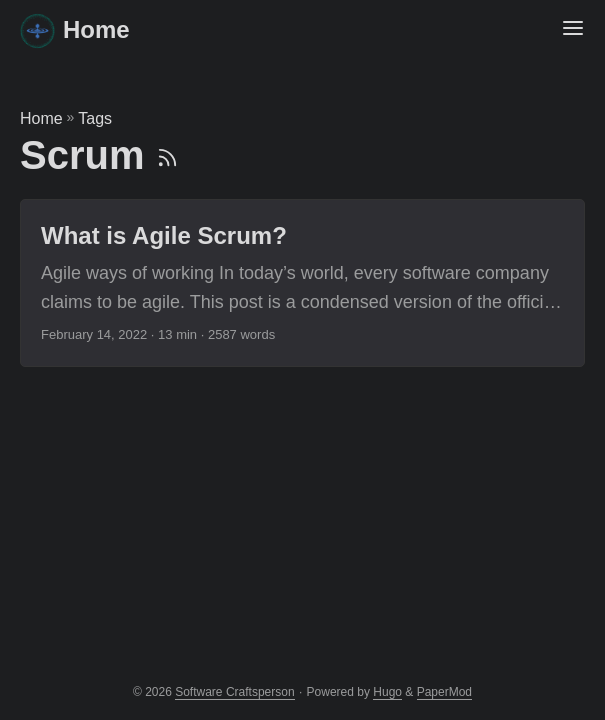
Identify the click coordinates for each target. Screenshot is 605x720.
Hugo (387, 692)
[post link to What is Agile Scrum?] (302, 283)
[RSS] (167, 155)
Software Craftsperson (234, 692)
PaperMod (444, 692)
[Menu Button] (573, 30)
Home (75, 30)
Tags (95, 118)
